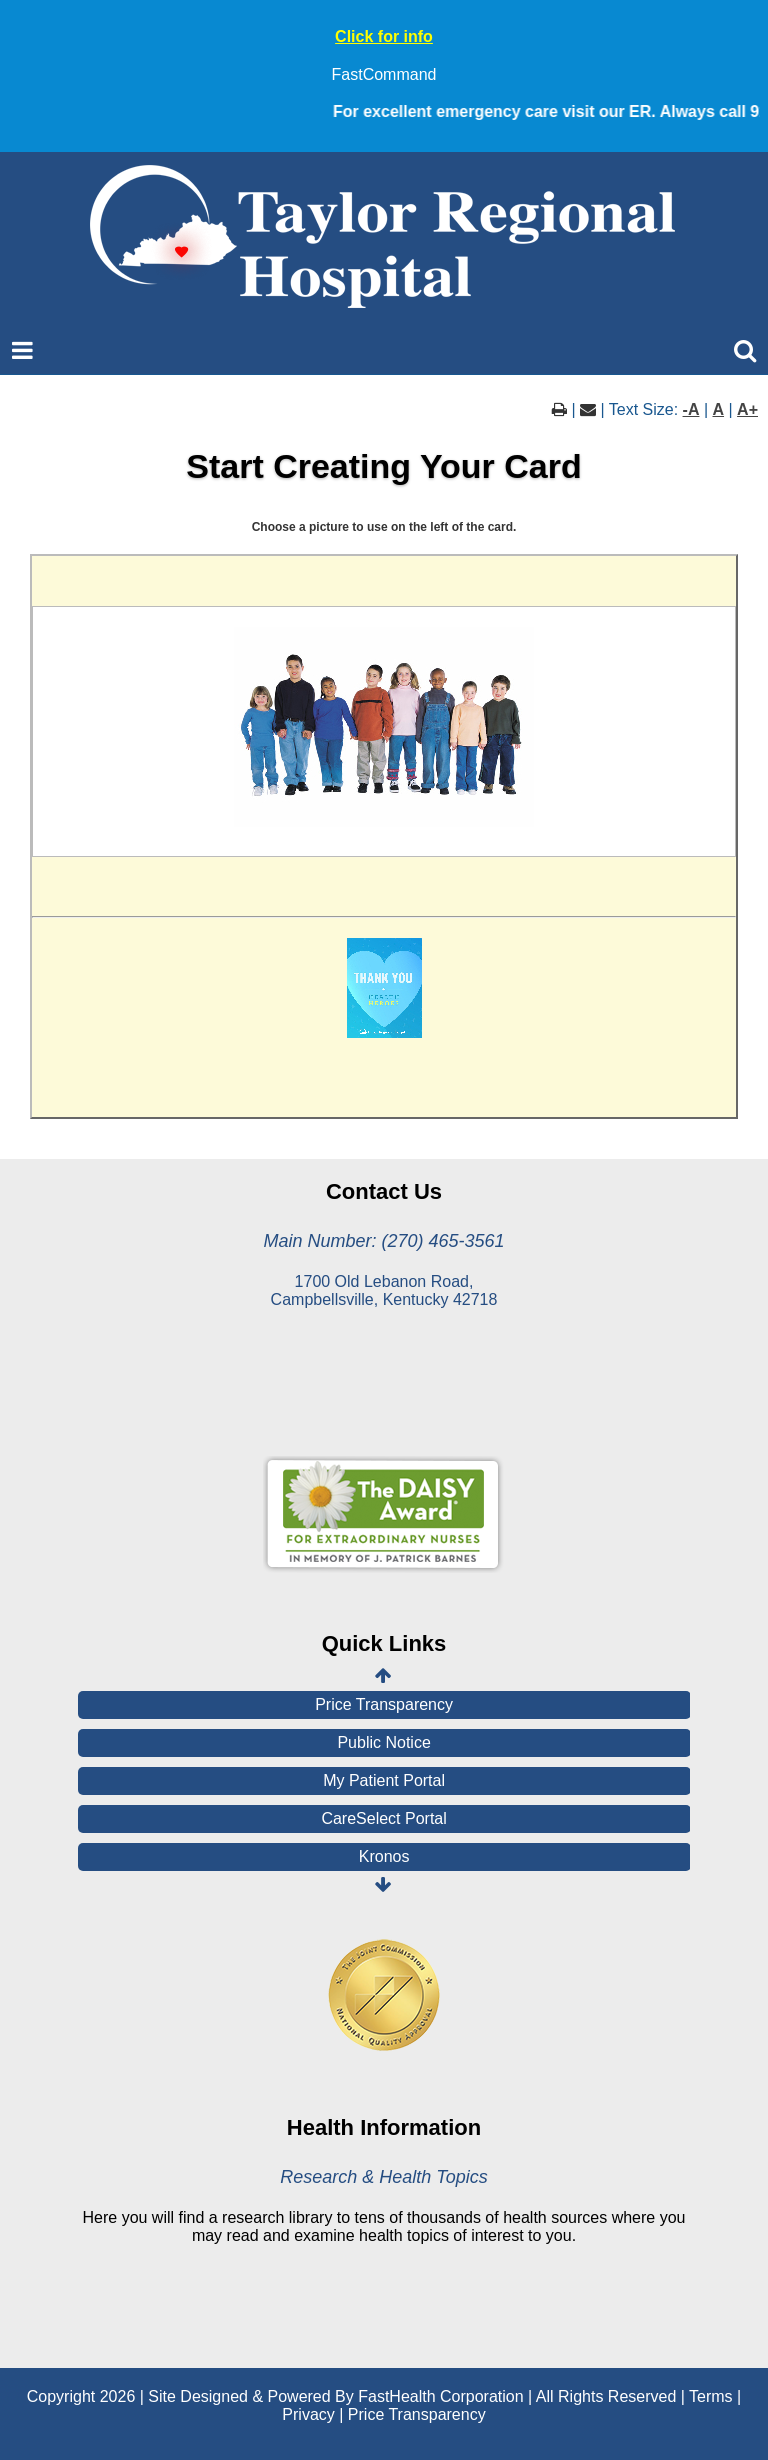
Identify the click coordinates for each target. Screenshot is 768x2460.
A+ (747, 409)
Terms (711, 2396)
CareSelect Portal (383, 1818)
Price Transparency (384, 1704)
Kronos (384, 1856)
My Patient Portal (384, 1780)
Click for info (384, 36)
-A (691, 409)
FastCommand (384, 74)
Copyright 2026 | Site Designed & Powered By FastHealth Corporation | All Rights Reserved (352, 2396)
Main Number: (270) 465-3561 (383, 1241)
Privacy (308, 2414)
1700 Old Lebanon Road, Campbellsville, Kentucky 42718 (384, 1290)
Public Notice (383, 1742)
